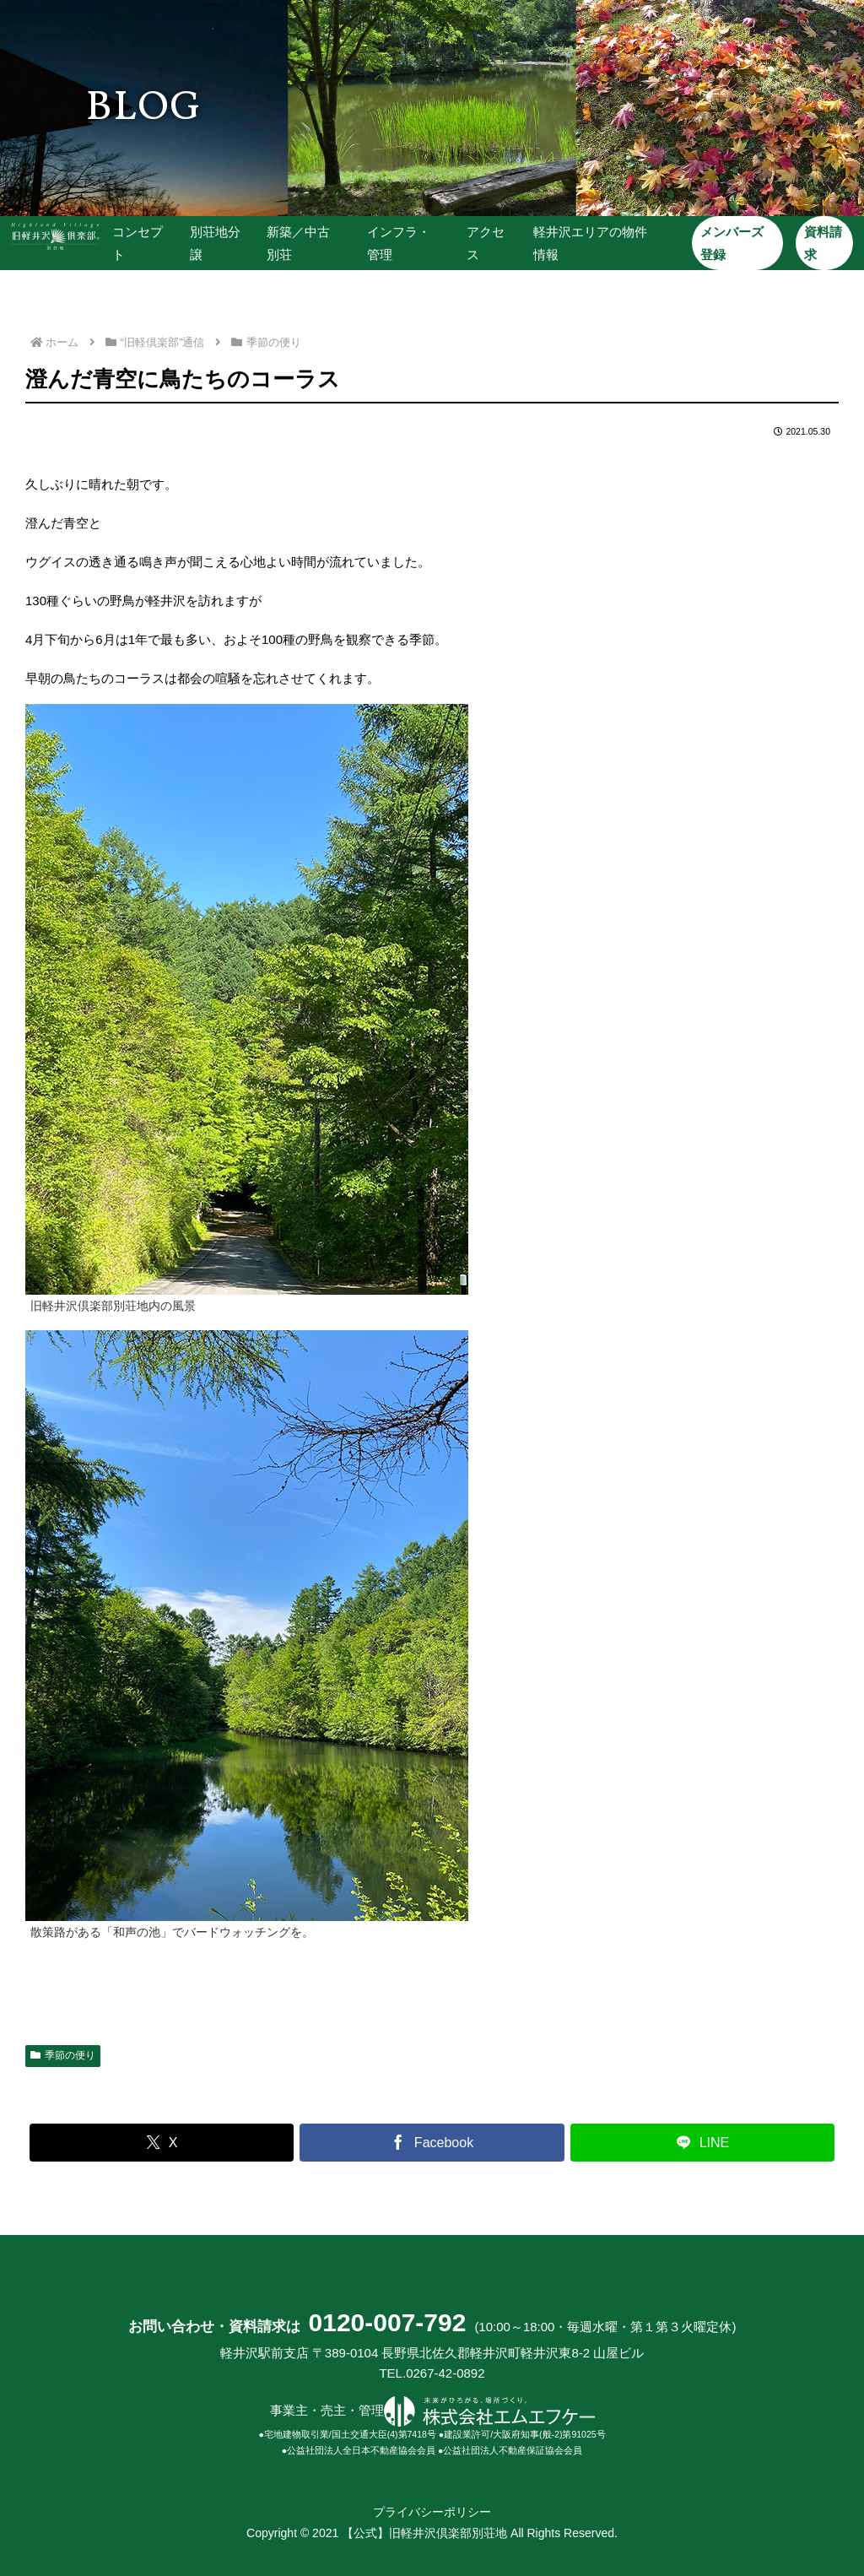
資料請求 (821, 243)
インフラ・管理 (398, 243)
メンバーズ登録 (731, 243)
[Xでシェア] (162, 2143)
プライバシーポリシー (432, 2512)
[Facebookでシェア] (432, 2143)
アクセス (485, 243)
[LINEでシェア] (702, 2143)
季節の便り (62, 2055)
